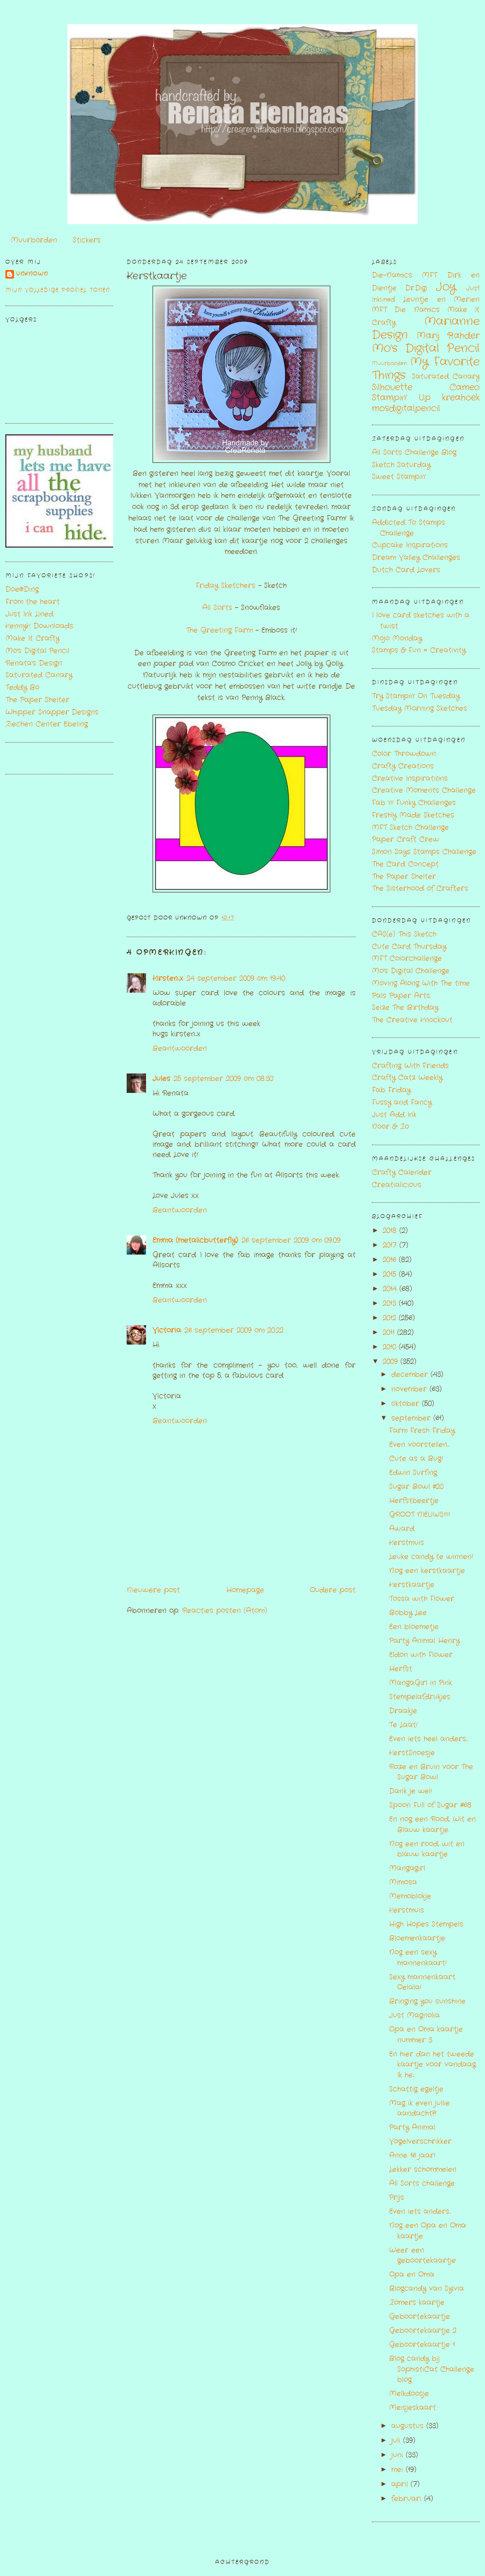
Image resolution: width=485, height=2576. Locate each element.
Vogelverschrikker (420, 2141)
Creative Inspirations (410, 778)
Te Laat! (403, 1725)
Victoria (167, 1330)
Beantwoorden (180, 1048)
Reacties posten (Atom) (224, 1610)
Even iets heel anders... (428, 1739)
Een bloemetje (414, 1627)
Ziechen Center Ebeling (46, 724)
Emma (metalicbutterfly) (195, 1240)
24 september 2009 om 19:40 (235, 978)
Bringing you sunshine (427, 2001)
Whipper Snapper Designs (52, 712)
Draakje (403, 1711)
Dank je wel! (410, 1791)
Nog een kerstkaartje (427, 1571)
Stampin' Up (401, 398)
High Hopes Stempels (426, 1924)
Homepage (245, 1590)
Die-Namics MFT (404, 275)
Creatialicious (396, 1185)
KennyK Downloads (39, 626)
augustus (408, 2426)
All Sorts (217, 608)
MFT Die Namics (406, 309)
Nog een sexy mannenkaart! (418, 1957)
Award (401, 1529)
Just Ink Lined (29, 614)
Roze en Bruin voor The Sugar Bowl (431, 1772)
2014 (391, 1289)
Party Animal (412, 2127)
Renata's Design (33, 663)
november (410, 1389)
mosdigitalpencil (406, 408)
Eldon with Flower (421, 1655)
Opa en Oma (411, 2274)
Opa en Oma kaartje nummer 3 (426, 2034)
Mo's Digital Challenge (410, 971)
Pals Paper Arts (401, 996)
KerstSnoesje (412, 1753)
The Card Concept (405, 864)
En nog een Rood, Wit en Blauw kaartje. (432, 1824)
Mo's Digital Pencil (37, 651)
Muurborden (34, 240)
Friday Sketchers (225, 585)
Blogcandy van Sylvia (426, 2288)
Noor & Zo (390, 1126)
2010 (391, 1347)
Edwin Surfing (413, 1472)
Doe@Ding (22, 589)
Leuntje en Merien (441, 299)
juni (398, 2455)
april (401, 2484)
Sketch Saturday (401, 465)
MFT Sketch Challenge (410, 827)
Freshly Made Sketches (413, 815)
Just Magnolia (414, 2015)
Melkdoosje (409, 2393)
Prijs (396, 2197)
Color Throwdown (404, 754)
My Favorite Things (426, 368)
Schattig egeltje (416, 2089)
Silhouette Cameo (426, 387)
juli (397, 2440)
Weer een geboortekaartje (422, 2255)
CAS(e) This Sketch (404, 934)
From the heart (32, 602)
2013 (391, 1303)
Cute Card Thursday (409, 946)
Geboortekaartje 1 (422, 2344)
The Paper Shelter (37, 700)
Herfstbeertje (414, 1500)
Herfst (400, 1669)
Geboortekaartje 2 (422, 2330)
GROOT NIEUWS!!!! (419, 1514)
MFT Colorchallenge (407, 958)
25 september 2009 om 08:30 (223, 1079)
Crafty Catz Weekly (407, 1077)
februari (407, 2499)
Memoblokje (410, 1896)
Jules (161, 1079)
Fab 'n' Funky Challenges (414, 803)
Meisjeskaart (412, 2407)
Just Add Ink (394, 1115)
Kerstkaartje (157, 276)
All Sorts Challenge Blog (414, 452)
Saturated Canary (38, 675)
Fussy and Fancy (402, 1102)
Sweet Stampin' (399, 477)
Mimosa (403, 1882)
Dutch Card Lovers (406, 570)
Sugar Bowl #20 (416, 1486)
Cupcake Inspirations (410, 545)
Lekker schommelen (422, 2169)
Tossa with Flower (421, 1599)
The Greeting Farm (219, 630)
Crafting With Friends (410, 1066)
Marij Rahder (448, 336)
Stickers (87, 240)
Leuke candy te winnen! (431, 1557)
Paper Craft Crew (405, 839)
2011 (390, 1332)
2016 (391, 1260)
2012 (391, 1318)
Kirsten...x (168, 978)
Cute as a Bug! (416, 1458)
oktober (406, 1403)
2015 (391, 1274)
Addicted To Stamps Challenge (408, 527)
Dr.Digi (416, 288)
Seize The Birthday (405, 1007)
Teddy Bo (22, 687)
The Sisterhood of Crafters (420, 888)
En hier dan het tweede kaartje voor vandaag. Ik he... (432, 2064)
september (412, 1418)
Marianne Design (426, 328)
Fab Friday (391, 1090)
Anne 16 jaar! (412, 2155)
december (411, 1374)
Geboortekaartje (419, 2316)
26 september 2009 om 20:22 (233, 1330)
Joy (446, 287)
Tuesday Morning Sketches (419, 708)
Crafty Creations (403, 766)
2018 (391, 1230)
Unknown (32, 274)
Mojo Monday (397, 638)
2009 (391, 1361)
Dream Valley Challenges (416, 557)
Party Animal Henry (424, 1641)
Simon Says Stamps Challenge (424, 852)
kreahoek (461, 398)
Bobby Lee (408, 1613)
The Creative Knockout (412, 1020)
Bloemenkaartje (417, 1938)
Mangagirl (407, 1868)
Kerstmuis (406, 1543)
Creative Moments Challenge (424, 790)
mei (398, 2469)
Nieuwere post (153, 1590)
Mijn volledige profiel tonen (57, 290)
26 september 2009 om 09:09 (291, 1240)
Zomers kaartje (417, 2302)
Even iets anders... (420, 2211)
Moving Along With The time (421, 983)
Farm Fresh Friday (422, 1430)
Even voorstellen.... (419, 1444)
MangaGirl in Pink (420, 1683)
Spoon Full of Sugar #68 (430, 1805)
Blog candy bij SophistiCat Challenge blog (431, 2369)
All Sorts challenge (422, 2183)
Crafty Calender (402, 1172)
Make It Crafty (32, 638)
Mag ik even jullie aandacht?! (419, 2108)
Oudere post (333, 1590)
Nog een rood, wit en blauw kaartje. (427, 1849)
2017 (391, 1245)
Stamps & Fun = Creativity (419, 650)
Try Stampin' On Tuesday (416, 696)
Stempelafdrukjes (420, 1697)
